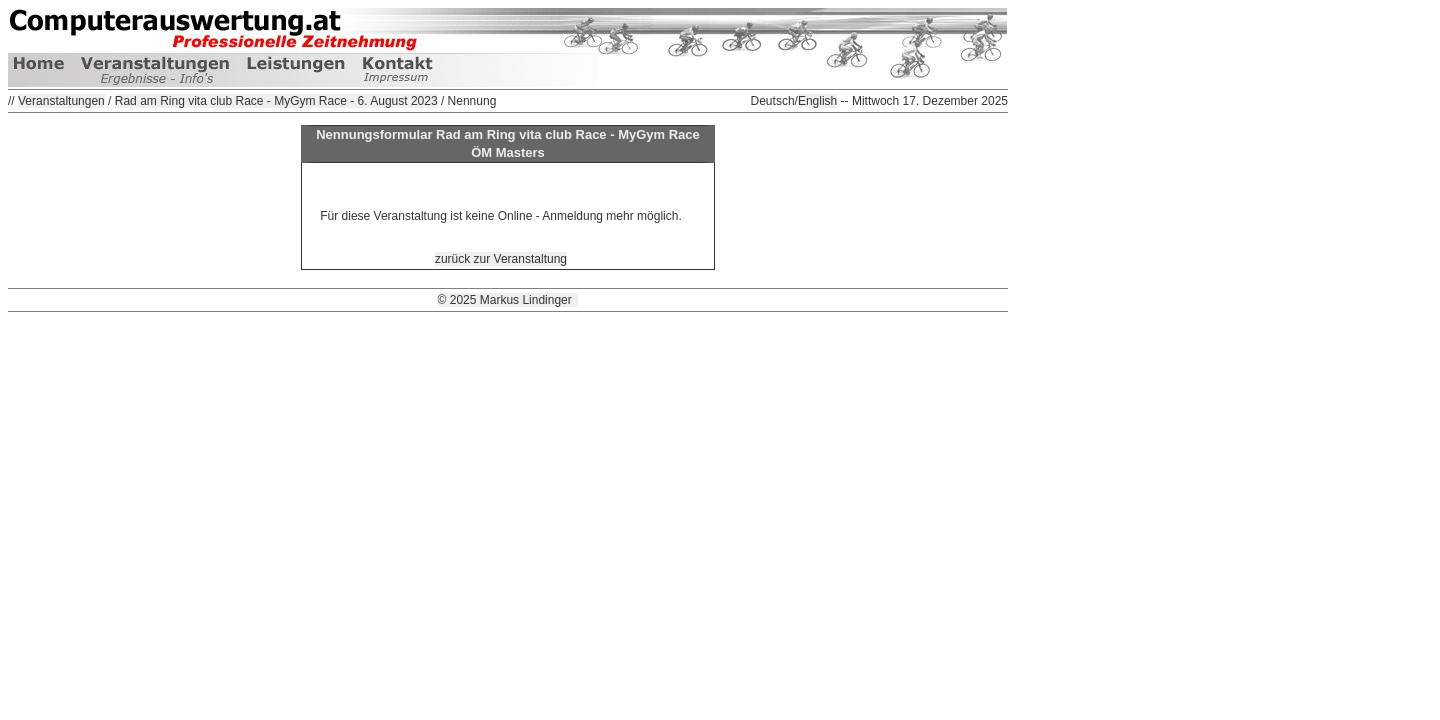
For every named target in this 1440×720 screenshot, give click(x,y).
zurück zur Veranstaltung (501, 259)
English (817, 101)
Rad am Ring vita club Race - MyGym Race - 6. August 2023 (276, 101)
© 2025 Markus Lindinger (508, 300)
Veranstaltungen (61, 101)
